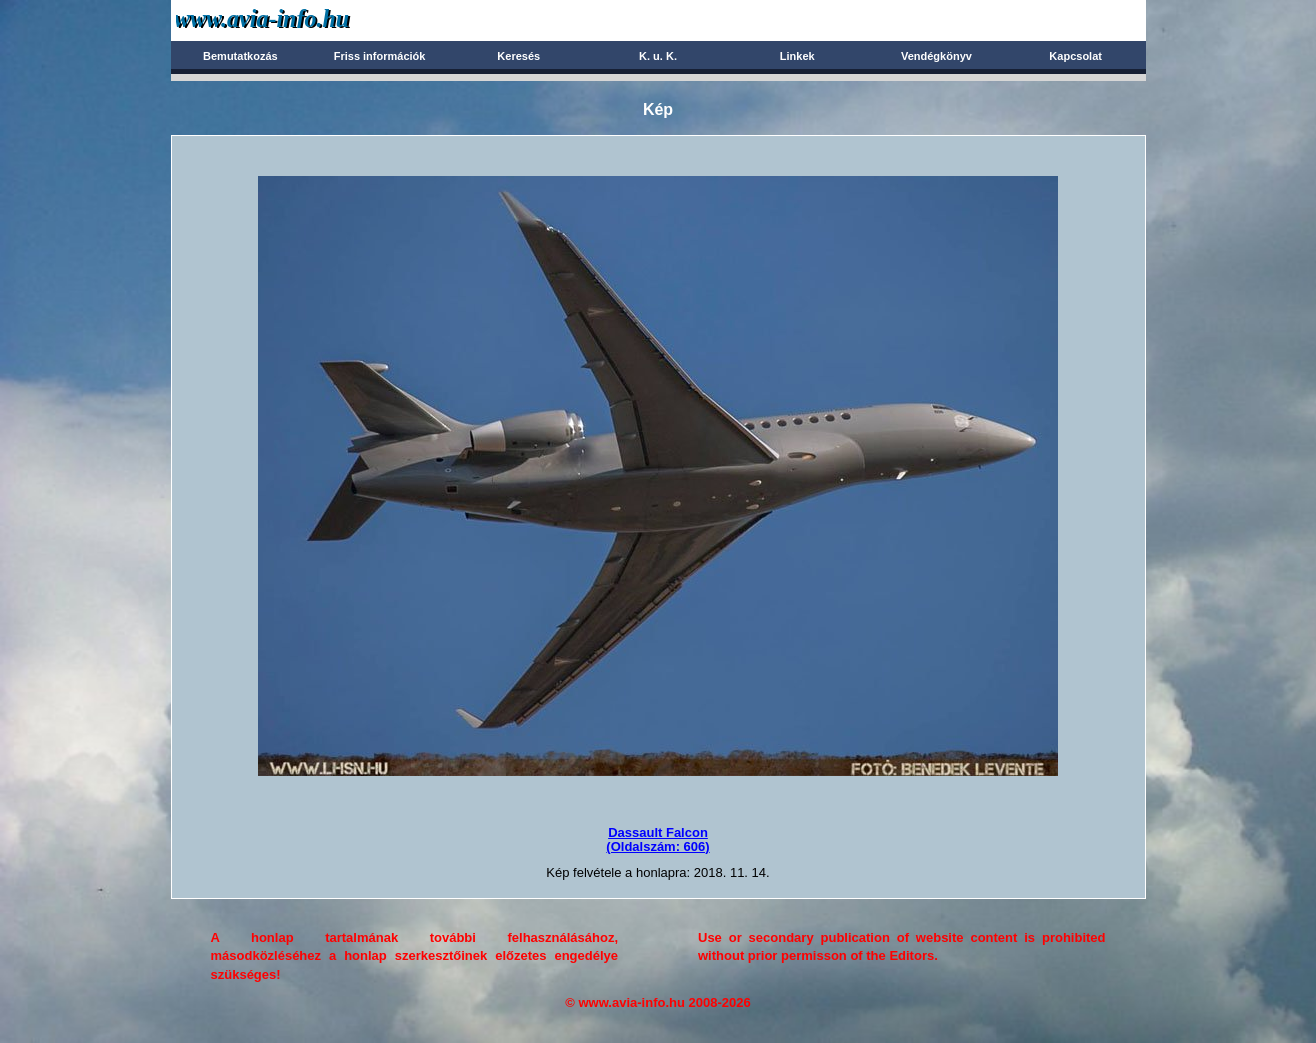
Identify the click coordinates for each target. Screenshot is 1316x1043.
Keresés (518, 56)
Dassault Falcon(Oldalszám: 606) (657, 839)
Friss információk (380, 56)
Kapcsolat (1075, 56)
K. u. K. (658, 56)
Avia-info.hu (297, 19)
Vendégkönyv (936, 56)
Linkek (797, 56)
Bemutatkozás (240, 56)
